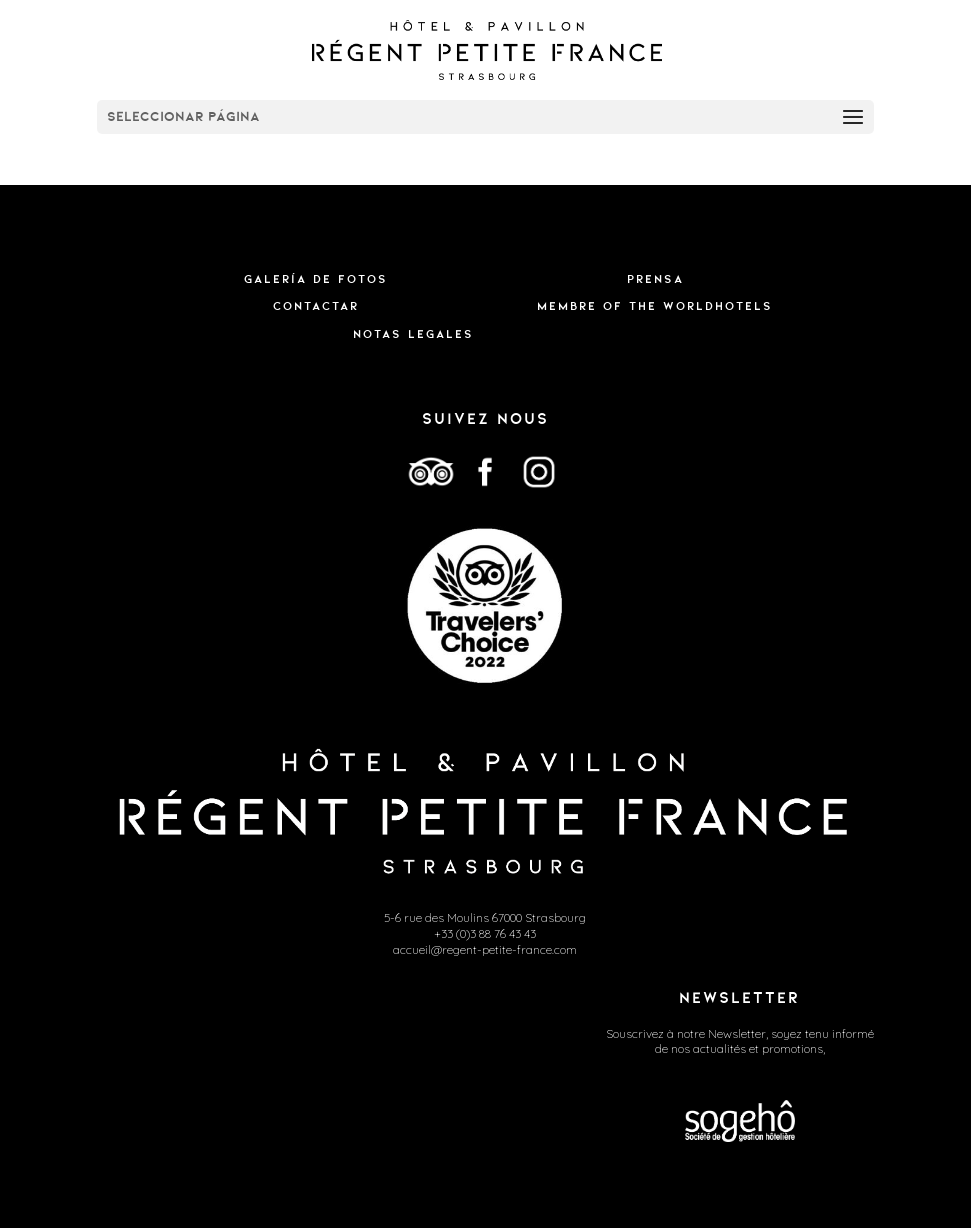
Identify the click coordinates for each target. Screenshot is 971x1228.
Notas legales (413, 334)
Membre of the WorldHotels (655, 306)
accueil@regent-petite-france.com (485, 949)
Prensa (655, 279)
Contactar (316, 306)
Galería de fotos (316, 279)
